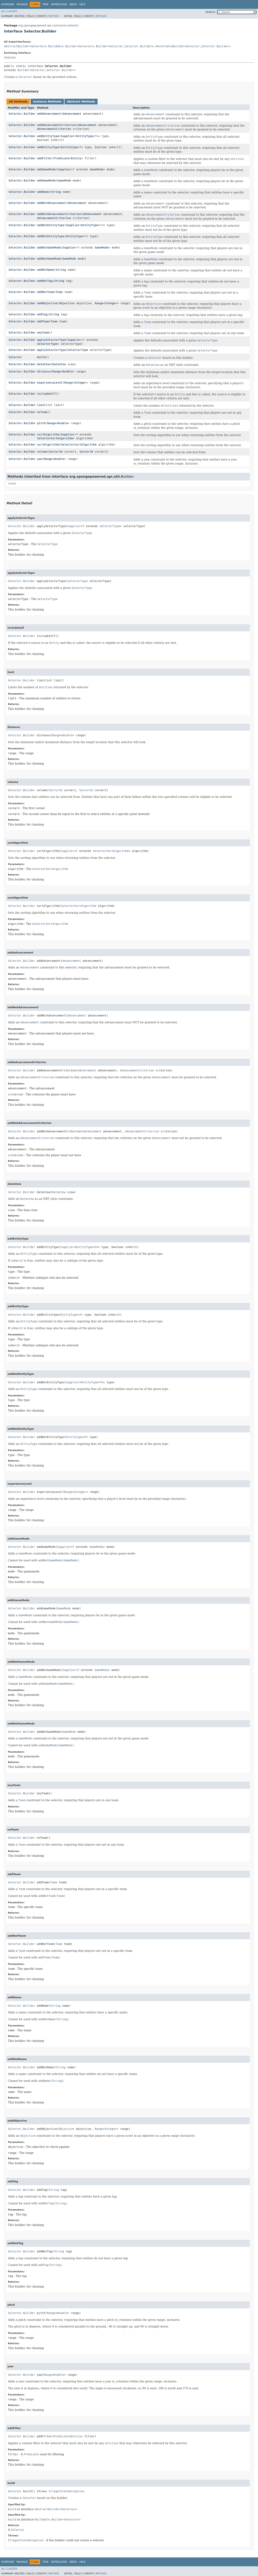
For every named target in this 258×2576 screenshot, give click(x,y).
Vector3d (55, 451)
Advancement (71, 113)
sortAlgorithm (48, 434)
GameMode (96, 169)
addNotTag (44, 280)
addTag (42, 314)
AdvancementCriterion (54, 128)
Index (73, 4)
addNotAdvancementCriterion (59, 214)
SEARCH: (210, 12)
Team (59, 292)
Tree (45, 4)
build (41, 357)
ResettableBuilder (170, 46)
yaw (39, 458)
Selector (38, 46)
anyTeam (43, 332)
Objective (66, 303)
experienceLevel (49, 382)
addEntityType (48, 136)
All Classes (9, 11)
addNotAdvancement (51, 203)
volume (42, 451)
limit (41, 405)
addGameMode (46, 169)
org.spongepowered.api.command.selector (48, 25)
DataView (59, 364)
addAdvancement (49, 113)
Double (67, 371)
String (56, 191)
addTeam (43, 321)
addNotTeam (45, 292)
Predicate (61, 158)
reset (12, 483)
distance (44, 371)
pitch (41, 423)
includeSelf (46, 393)
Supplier (67, 136)
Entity (76, 158)
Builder (102, 46)
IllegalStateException (66, 2491)
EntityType (84, 136)
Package (22, 4)
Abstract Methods (81, 101)
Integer (111, 303)
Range (99, 303)
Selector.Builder (138, 46)
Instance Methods (47, 101)
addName (43, 191)
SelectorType (47, 343)
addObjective (47, 303)
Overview (7, 4)
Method (53, 16)
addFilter (44, 158)
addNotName (45, 269)
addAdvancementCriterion (56, 125)
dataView (44, 364)
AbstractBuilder (16, 46)
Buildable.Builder (62, 46)
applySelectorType (51, 339)
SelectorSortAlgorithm (55, 438)
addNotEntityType (50, 225)
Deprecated (59, 4)
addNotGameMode (49, 247)
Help (82, 4)
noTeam (42, 412)
